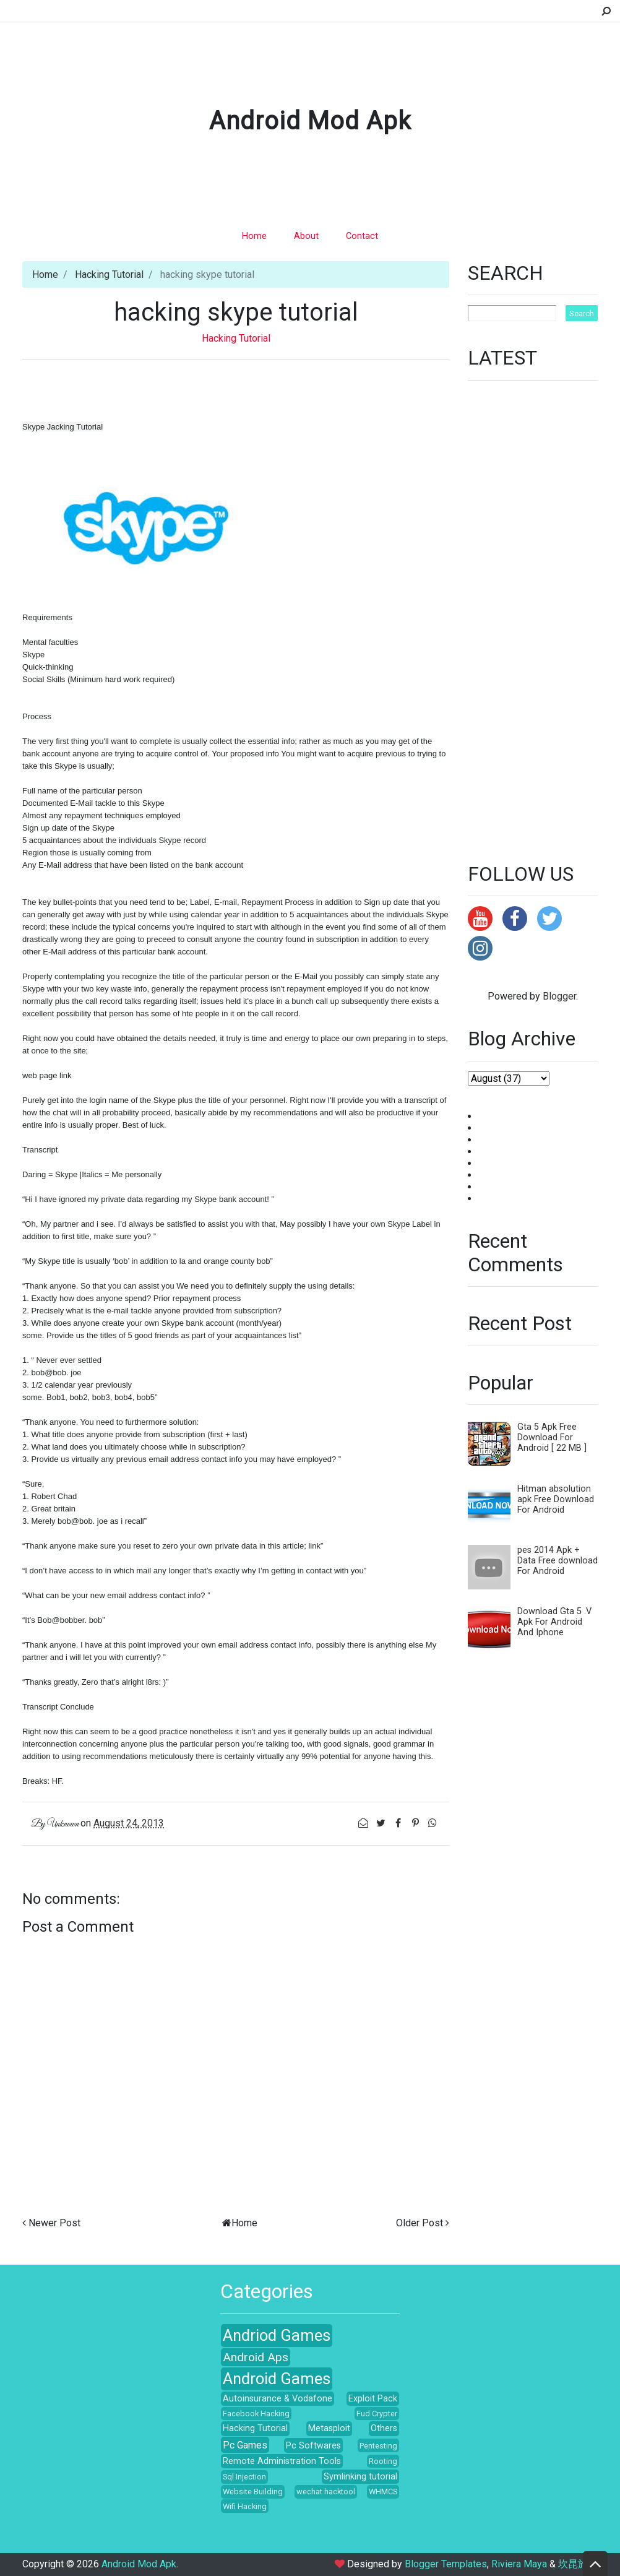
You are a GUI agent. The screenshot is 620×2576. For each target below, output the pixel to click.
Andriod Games (276, 2335)
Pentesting (378, 2445)
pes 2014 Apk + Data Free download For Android (557, 1560)
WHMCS (383, 2491)
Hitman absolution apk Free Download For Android (555, 1499)
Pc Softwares (313, 2445)
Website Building (253, 2491)
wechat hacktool (325, 2491)
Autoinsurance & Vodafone (277, 2398)
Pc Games (245, 2445)
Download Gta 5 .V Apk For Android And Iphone (554, 1622)
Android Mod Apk (310, 121)
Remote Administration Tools (282, 2461)
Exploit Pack (372, 2398)
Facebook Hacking (256, 2413)
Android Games (276, 2378)
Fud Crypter (376, 2413)
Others (384, 2428)
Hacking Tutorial (109, 274)
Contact (362, 236)
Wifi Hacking (245, 2506)
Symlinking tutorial (360, 2476)
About (306, 236)
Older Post (419, 2223)
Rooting (383, 2461)
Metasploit (329, 2428)
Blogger (559, 996)
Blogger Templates (446, 2564)
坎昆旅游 (578, 2564)
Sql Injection (244, 2476)
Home (254, 236)
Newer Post (54, 2223)
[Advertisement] (533, 614)
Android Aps (255, 2357)
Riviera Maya (519, 2564)
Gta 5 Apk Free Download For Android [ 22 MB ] (552, 1437)
